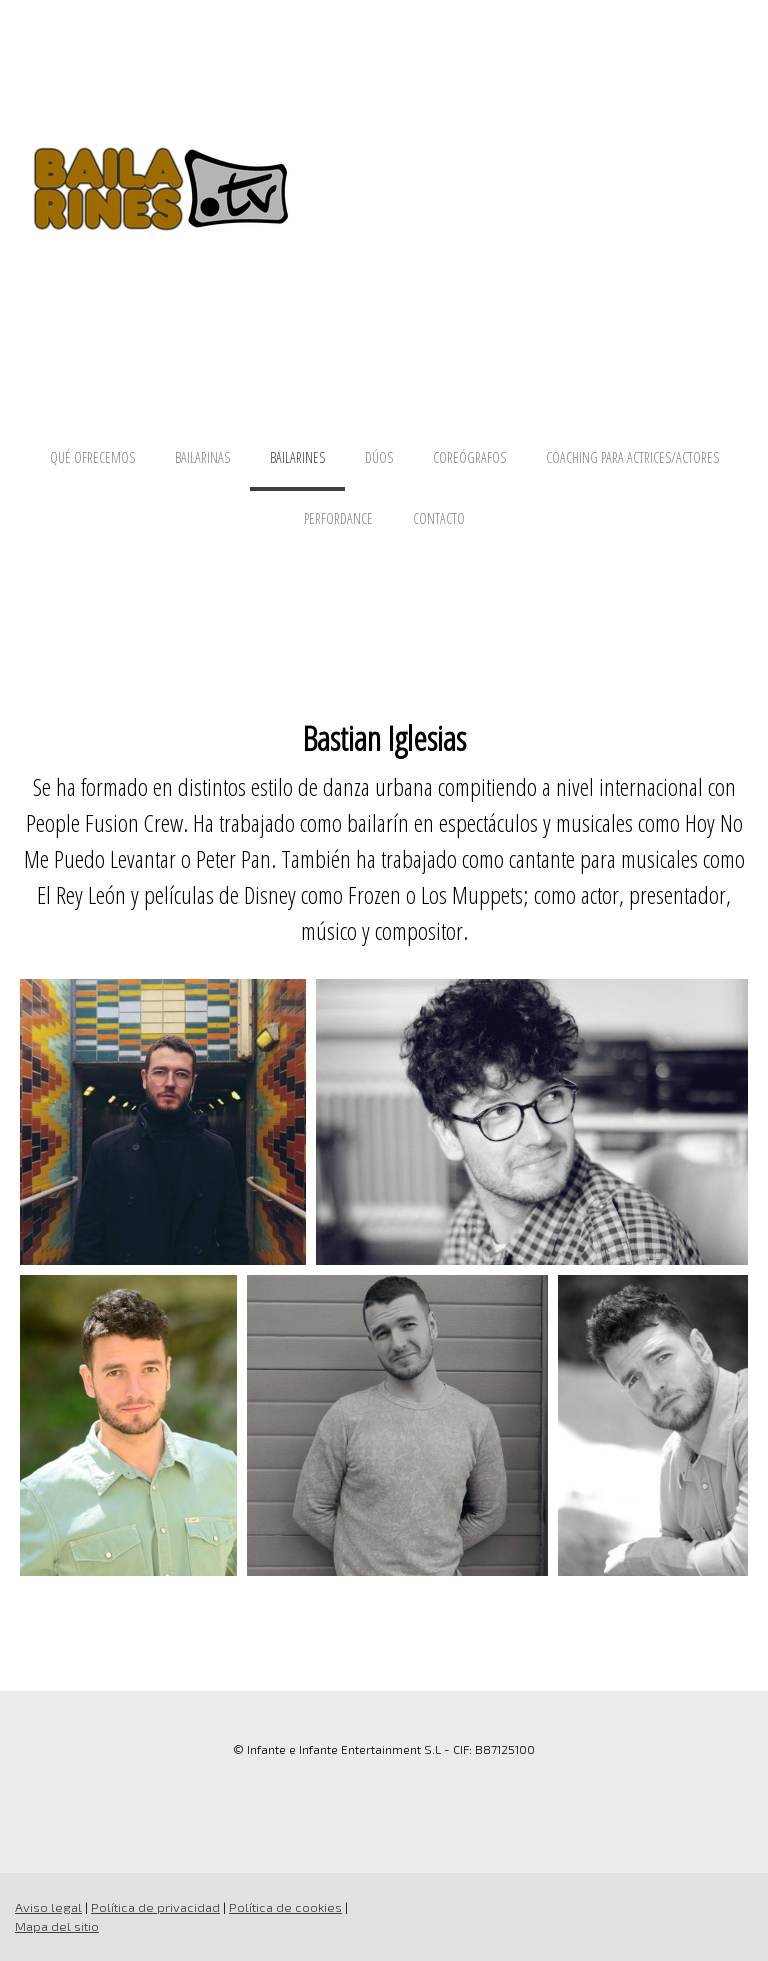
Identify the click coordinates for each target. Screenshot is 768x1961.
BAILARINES (297, 457)
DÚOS (379, 457)
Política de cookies (285, 1907)
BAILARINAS (202, 457)
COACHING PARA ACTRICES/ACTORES (632, 457)
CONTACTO (439, 518)
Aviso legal (48, 1907)
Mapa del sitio (57, 1926)
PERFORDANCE (338, 518)
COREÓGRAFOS (469, 457)
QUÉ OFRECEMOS (92, 457)
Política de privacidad (155, 1907)
